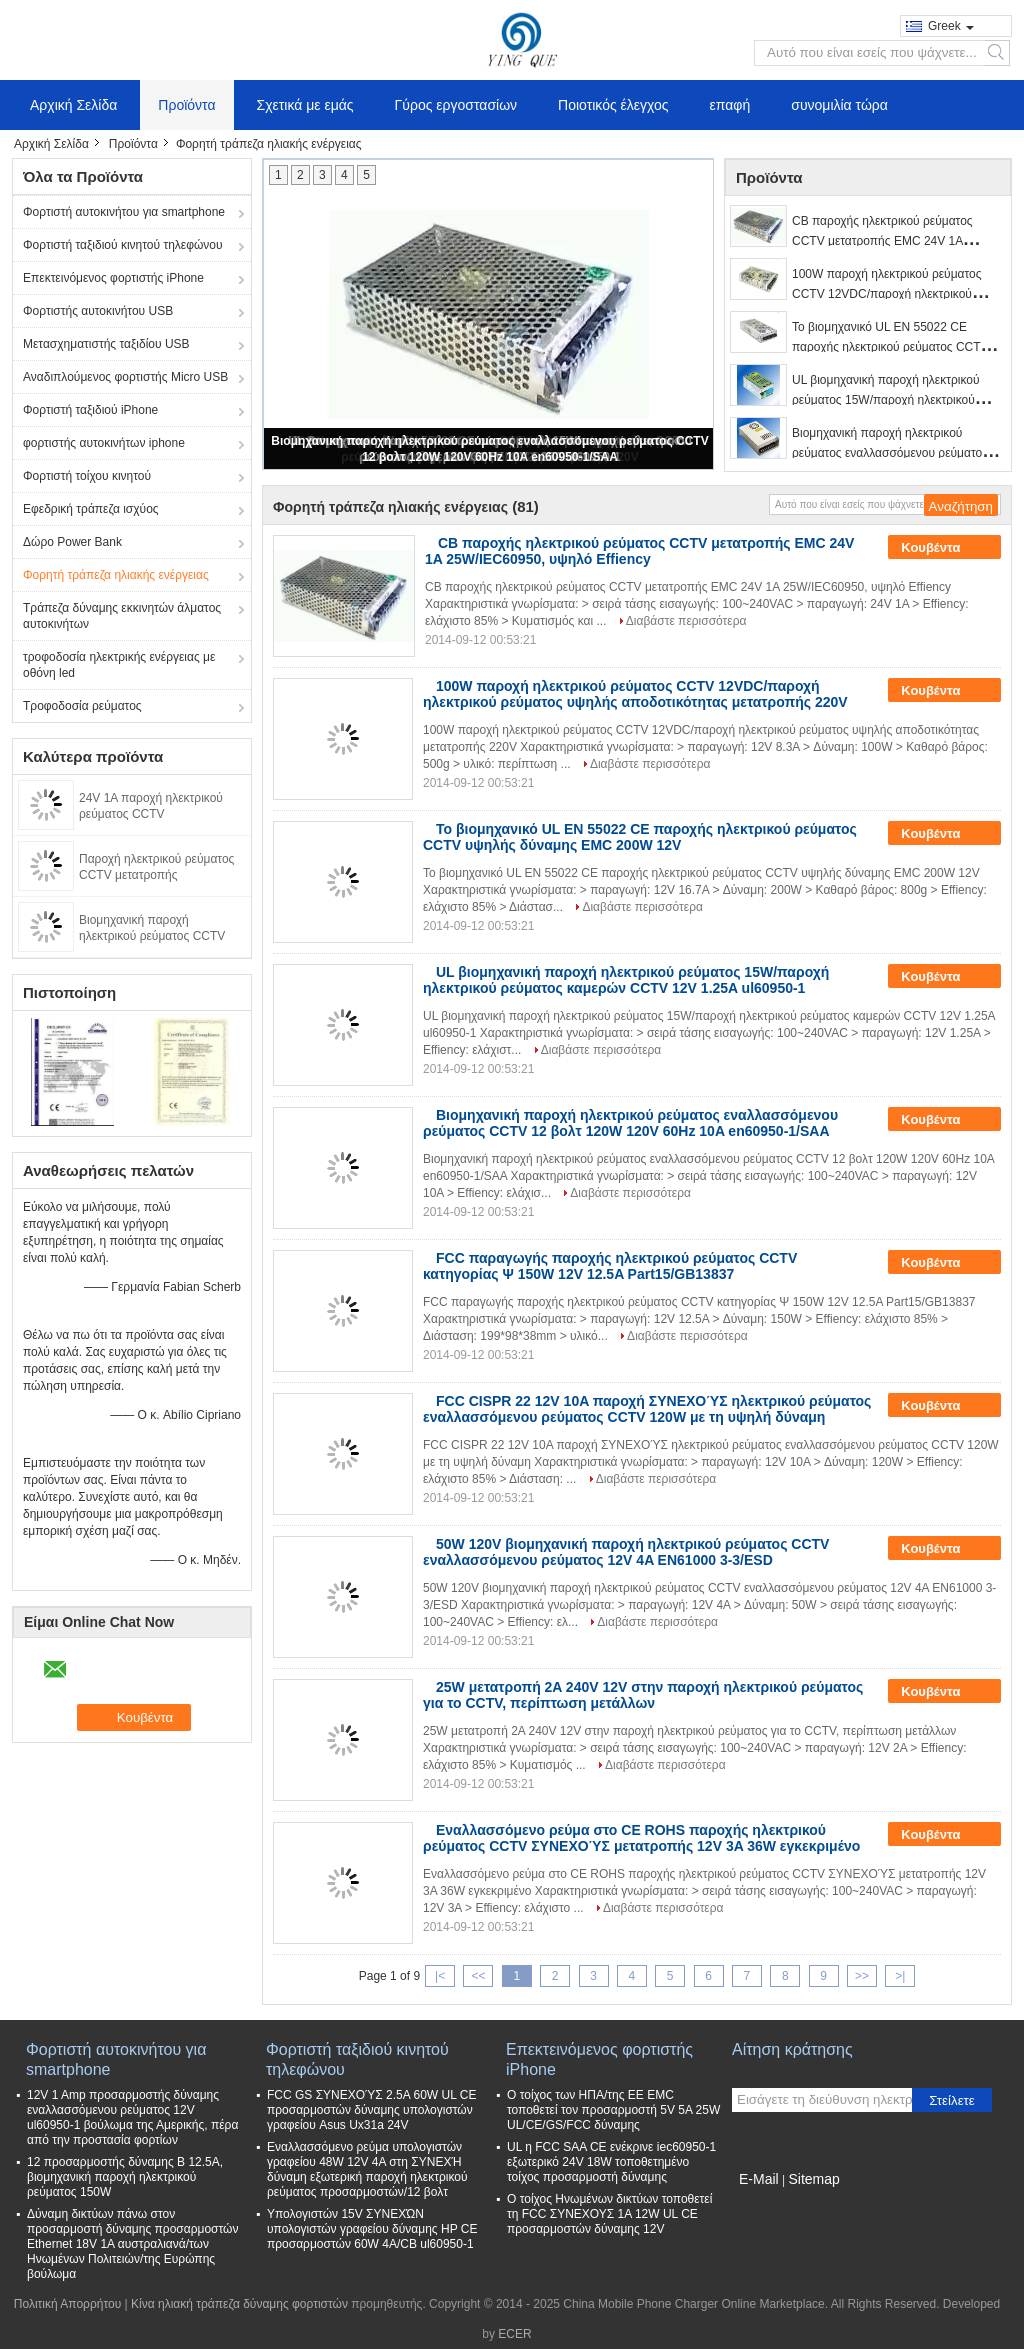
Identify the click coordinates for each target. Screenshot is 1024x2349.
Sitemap (813, 2179)
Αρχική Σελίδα (73, 105)
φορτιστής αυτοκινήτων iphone (104, 443)
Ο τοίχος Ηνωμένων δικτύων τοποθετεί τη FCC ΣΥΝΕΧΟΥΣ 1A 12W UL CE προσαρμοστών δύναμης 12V (609, 2214)
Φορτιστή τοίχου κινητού (87, 476)
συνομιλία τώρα (839, 105)
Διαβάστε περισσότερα (686, 621)
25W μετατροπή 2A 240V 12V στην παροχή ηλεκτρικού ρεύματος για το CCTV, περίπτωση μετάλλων (643, 1695)
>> (862, 1976)
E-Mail (759, 2179)
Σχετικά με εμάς (305, 105)
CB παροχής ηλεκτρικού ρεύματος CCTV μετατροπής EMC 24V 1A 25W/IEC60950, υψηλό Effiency (882, 241)
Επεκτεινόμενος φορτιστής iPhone (113, 278)
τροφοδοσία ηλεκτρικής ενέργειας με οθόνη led (119, 665)
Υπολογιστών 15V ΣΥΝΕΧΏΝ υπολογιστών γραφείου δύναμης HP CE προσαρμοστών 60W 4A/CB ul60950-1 (372, 2229)
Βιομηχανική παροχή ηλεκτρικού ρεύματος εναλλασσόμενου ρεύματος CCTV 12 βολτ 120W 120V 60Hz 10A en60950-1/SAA (630, 1123)
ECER (514, 2334)
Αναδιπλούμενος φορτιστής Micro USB (125, 377)
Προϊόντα (186, 105)
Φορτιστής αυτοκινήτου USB (98, 311)
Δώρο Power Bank (72, 542)
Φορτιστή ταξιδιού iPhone (90, 410)
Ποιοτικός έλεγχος (613, 105)
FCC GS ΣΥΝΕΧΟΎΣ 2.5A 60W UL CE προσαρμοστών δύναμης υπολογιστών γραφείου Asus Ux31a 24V (371, 2110)
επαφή (730, 105)
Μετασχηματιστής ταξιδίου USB (106, 344)
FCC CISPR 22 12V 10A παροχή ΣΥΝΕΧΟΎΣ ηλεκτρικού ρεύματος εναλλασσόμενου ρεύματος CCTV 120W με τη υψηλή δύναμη (647, 1409)
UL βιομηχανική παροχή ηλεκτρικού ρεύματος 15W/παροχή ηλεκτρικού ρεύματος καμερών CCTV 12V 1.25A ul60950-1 (626, 980)
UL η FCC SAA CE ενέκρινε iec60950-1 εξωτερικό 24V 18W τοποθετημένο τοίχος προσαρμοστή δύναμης (611, 2162)
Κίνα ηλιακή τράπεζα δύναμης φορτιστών (239, 2304)
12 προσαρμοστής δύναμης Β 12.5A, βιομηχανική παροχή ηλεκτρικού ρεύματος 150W (125, 2177)
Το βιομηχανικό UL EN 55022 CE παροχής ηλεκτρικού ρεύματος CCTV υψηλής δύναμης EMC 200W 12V (890, 347)
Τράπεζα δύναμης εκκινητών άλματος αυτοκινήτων (122, 616)
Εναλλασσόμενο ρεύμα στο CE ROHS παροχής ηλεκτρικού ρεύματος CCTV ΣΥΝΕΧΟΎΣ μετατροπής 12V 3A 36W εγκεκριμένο (641, 1838)
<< (478, 1976)
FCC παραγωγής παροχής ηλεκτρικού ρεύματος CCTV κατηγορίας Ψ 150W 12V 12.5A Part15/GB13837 (610, 1266)
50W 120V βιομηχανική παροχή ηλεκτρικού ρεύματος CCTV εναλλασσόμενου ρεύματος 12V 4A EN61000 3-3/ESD (626, 1552)
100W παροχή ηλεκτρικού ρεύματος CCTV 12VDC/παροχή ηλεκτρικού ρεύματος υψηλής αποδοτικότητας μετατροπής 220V (635, 694)
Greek (951, 26)
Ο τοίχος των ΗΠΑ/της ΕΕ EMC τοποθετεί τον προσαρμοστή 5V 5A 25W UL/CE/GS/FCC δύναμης (613, 2110)
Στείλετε (952, 2100)
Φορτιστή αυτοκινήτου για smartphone (124, 212)
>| (900, 1976)
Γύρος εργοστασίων (456, 105)
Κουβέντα (944, 548)
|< (440, 1976)
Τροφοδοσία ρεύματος (82, 706)
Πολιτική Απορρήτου (67, 2304)
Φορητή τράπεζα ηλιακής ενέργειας (116, 575)
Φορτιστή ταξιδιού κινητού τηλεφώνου (123, 245)
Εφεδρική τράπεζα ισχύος (91, 509)
